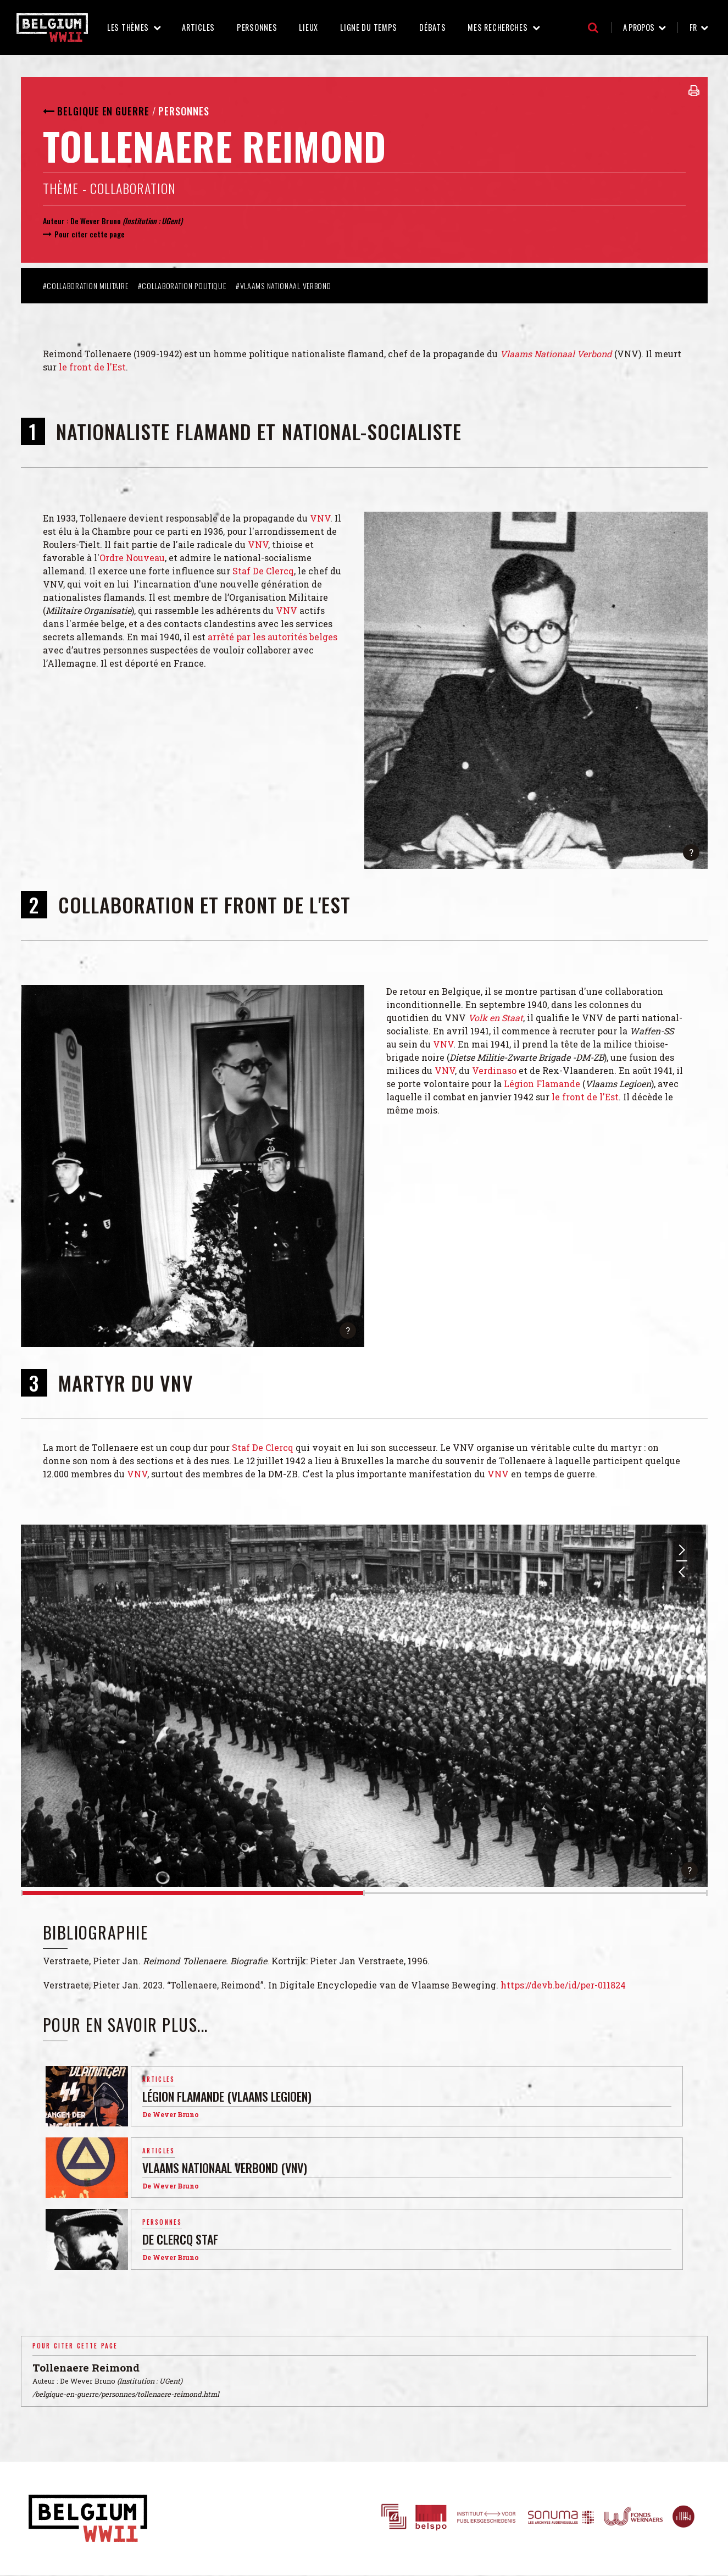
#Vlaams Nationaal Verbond (283, 285)
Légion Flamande (542, 1083)
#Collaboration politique (183, 285)
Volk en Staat (495, 1017)
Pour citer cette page (89, 234)
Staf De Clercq (263, 571)
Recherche (593, 27)
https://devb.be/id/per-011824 (563, 1985)
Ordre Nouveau (132, 557)
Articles (198, 27)
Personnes (257, 27)
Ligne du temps (368, 27)
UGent (171, 220)
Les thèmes (128, 27)
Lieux (308, 27)
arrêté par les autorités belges (272, 636)
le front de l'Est (92, 367)
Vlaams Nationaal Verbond (556, 353)
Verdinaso (494, 1070)
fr (693, 27)
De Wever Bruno (95, 220)
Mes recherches (497, 27)
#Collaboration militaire (87, 285)
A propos (638, 27)
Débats (432, 27)
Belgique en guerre (103, 111)
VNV (320, 518)
